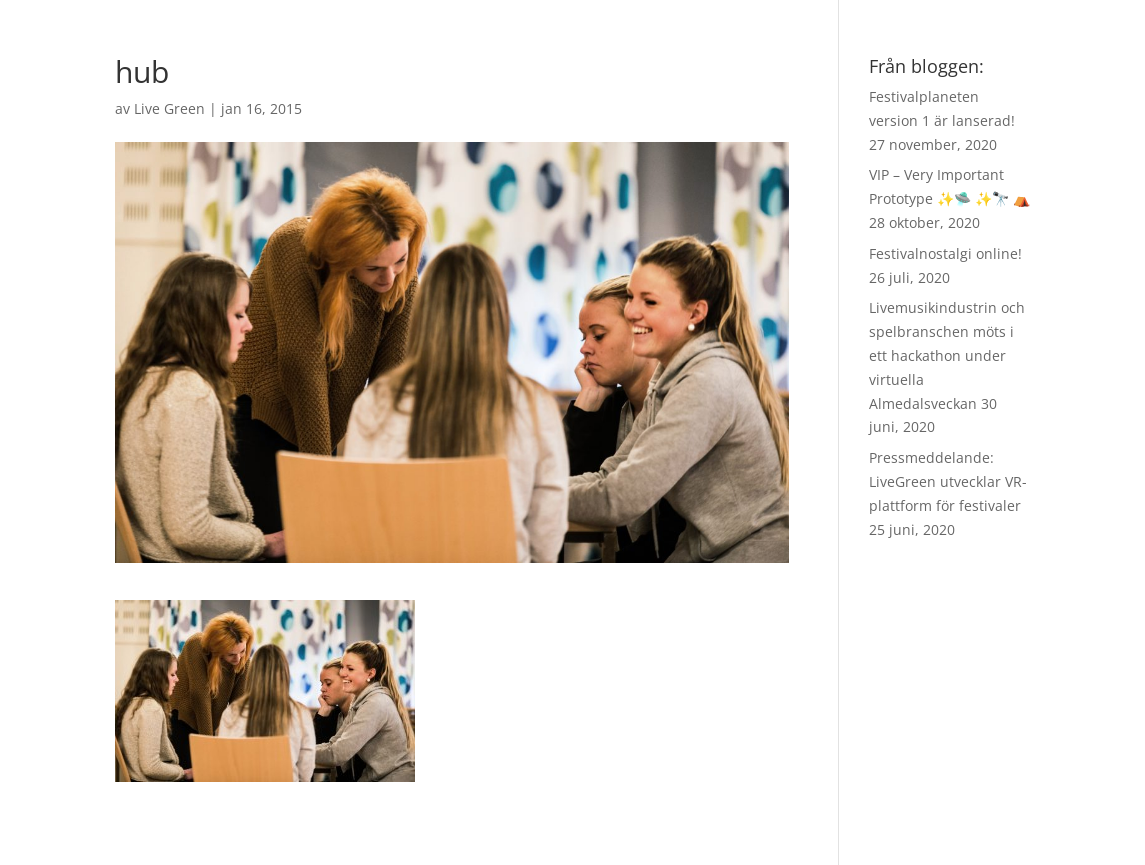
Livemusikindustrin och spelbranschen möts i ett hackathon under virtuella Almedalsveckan (947, 355)
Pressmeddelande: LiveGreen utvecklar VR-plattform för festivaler (948, 481)
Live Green (169, 108)
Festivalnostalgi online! (945, 253)
